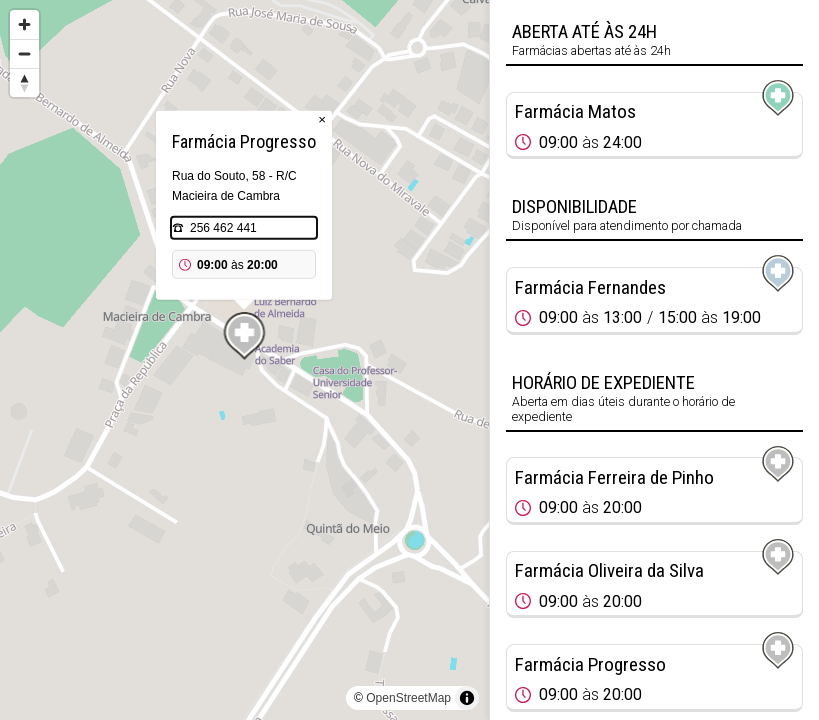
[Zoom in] (24, 24)
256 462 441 (223, 228)
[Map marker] (245, 336)
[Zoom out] (24, 53)
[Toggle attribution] (467, 698)
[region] (244, 360)
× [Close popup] (322, 119)
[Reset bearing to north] (24, 82)
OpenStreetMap (408, 698)
